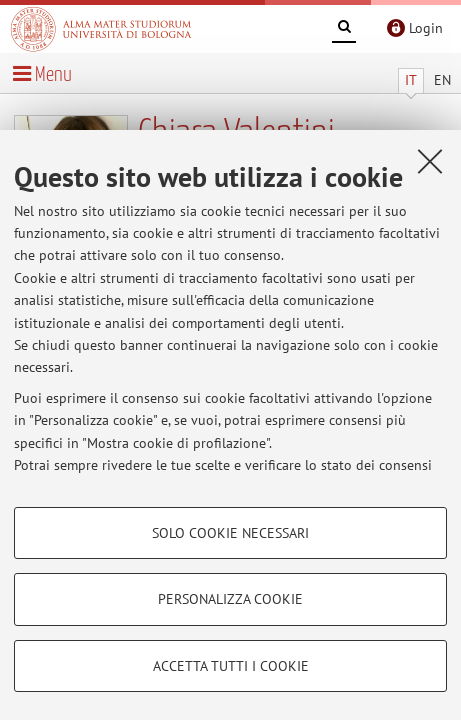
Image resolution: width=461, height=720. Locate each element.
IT (411, 80)
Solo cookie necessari (230, 533)
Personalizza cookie (230, 599)
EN (442, 80)
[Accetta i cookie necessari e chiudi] (430, 161)
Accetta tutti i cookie (231, 666)
